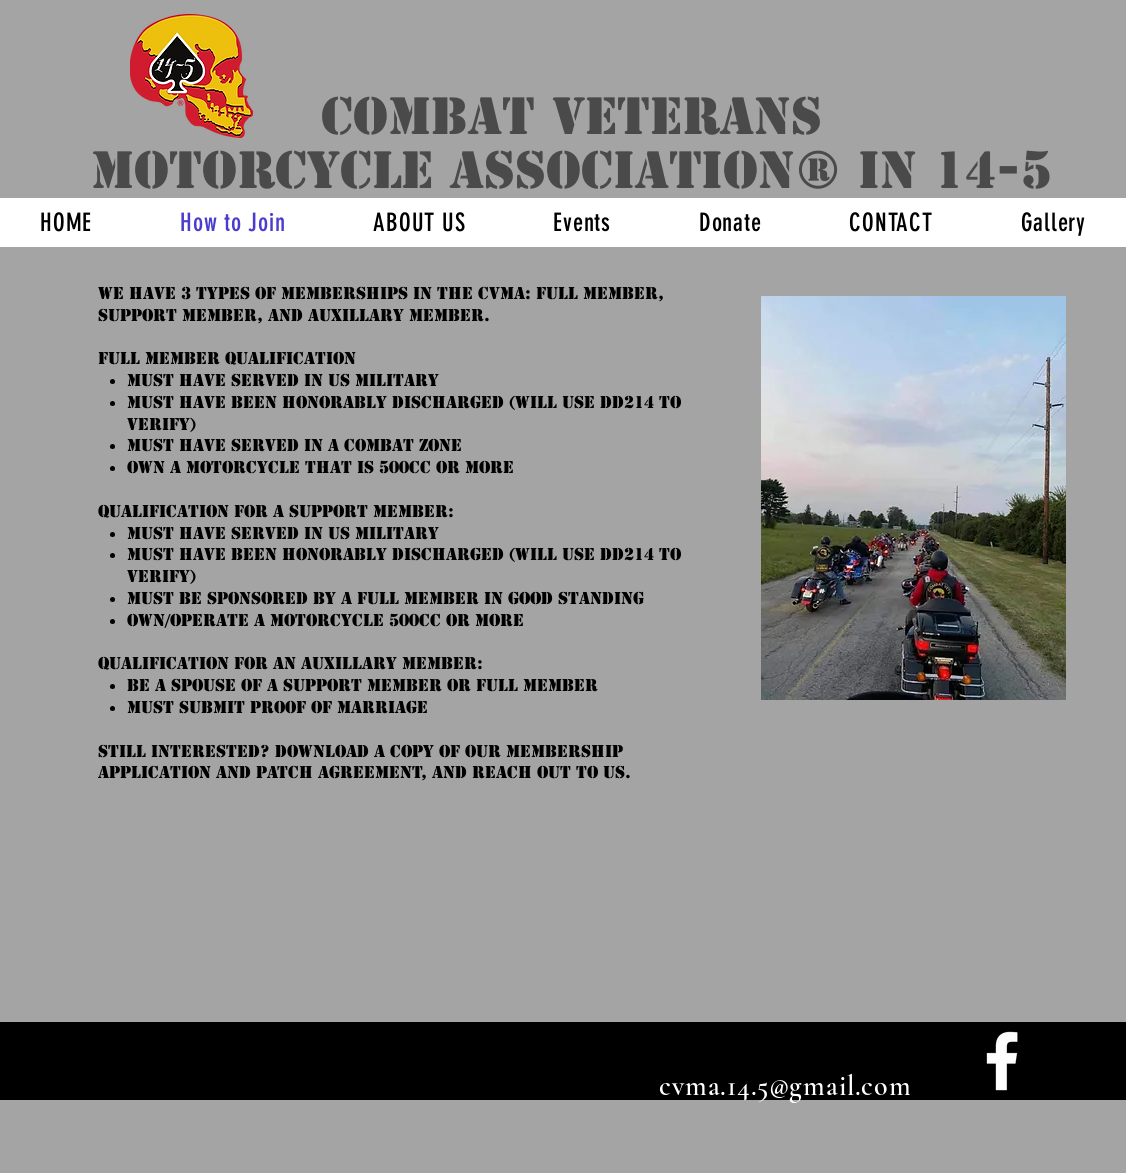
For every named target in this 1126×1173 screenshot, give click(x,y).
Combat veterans (571, 116)
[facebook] (1002, 1061)
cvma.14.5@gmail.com (785, 1086)
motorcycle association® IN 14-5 (571, 170)
